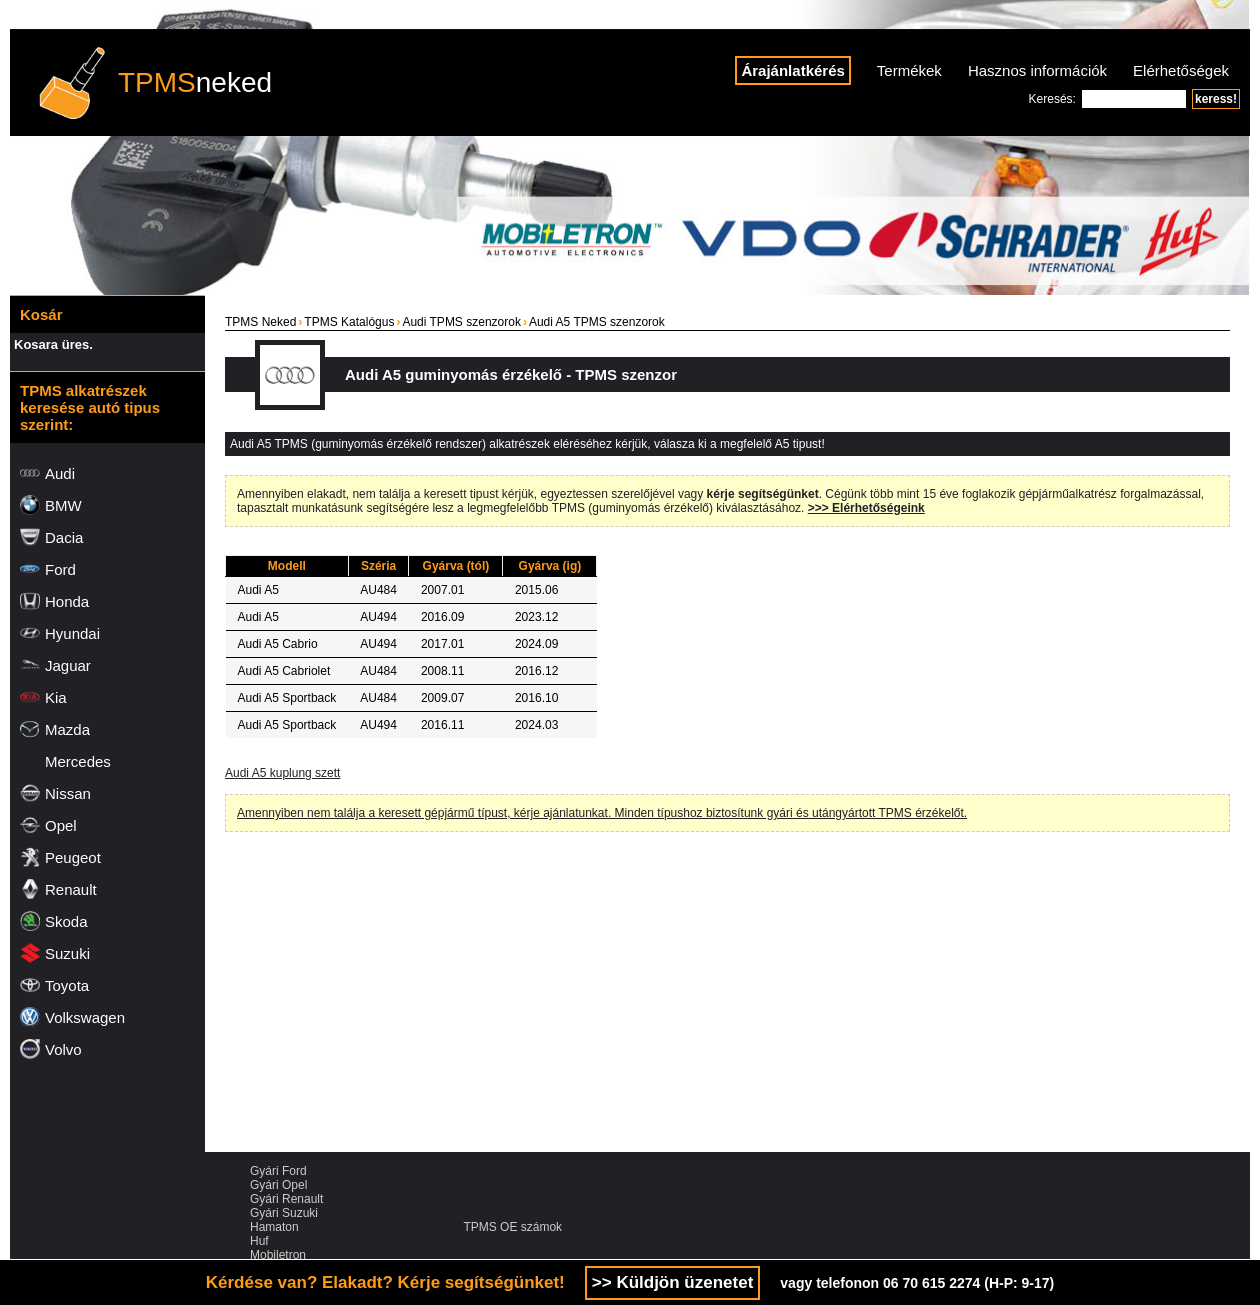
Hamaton (274, 1227)
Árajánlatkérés (792, 70)
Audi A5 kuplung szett (282, 773)
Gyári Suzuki (284, 1213)
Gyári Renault (286, 1199)
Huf (259, 1241)
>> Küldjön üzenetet (673, 1282)
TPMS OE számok (512, 1227)
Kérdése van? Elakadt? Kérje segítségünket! (385, 1282)
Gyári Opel (278, 1185)
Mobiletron (278, 1255)
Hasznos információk (1037, 70)
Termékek (909, 70)
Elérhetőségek (1181, 70)
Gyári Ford (278, 1171)
